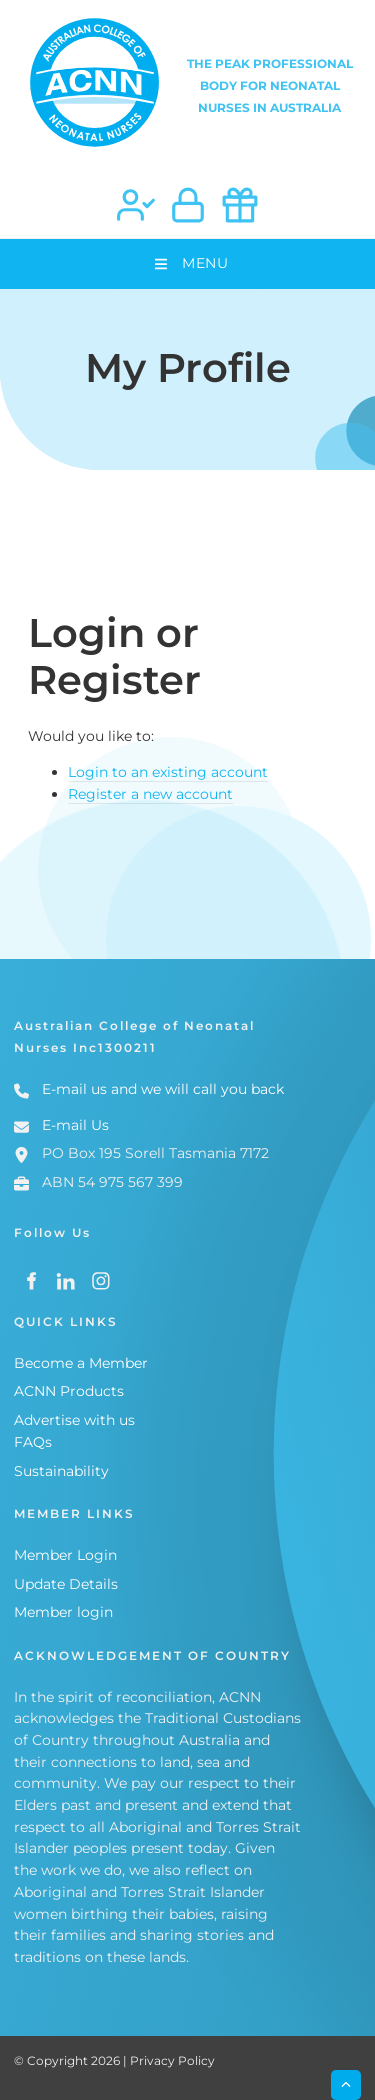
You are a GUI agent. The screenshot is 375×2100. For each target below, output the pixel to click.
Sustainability (61, 1471)
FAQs (33, 1442)
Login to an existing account (168, 772)
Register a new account (150, 794)
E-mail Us (75, 1125)
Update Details (66, 1584)
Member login (63, 1612)
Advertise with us (74, 1420)
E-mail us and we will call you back (163, 1089)
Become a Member (81, 1363)
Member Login (65, 1555)
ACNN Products (69, 1391)
